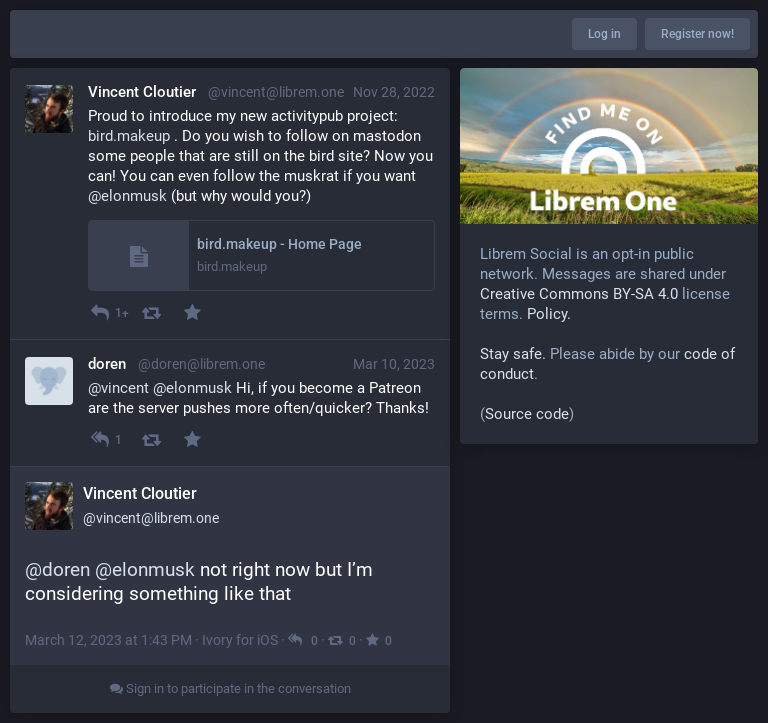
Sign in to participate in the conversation (230, 688)
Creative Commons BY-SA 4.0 (579, 294)
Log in (604, 34)
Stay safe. (513, 354)
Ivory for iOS (240, 640)
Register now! (697, 34)
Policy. (549, 314)
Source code (527, 414)
